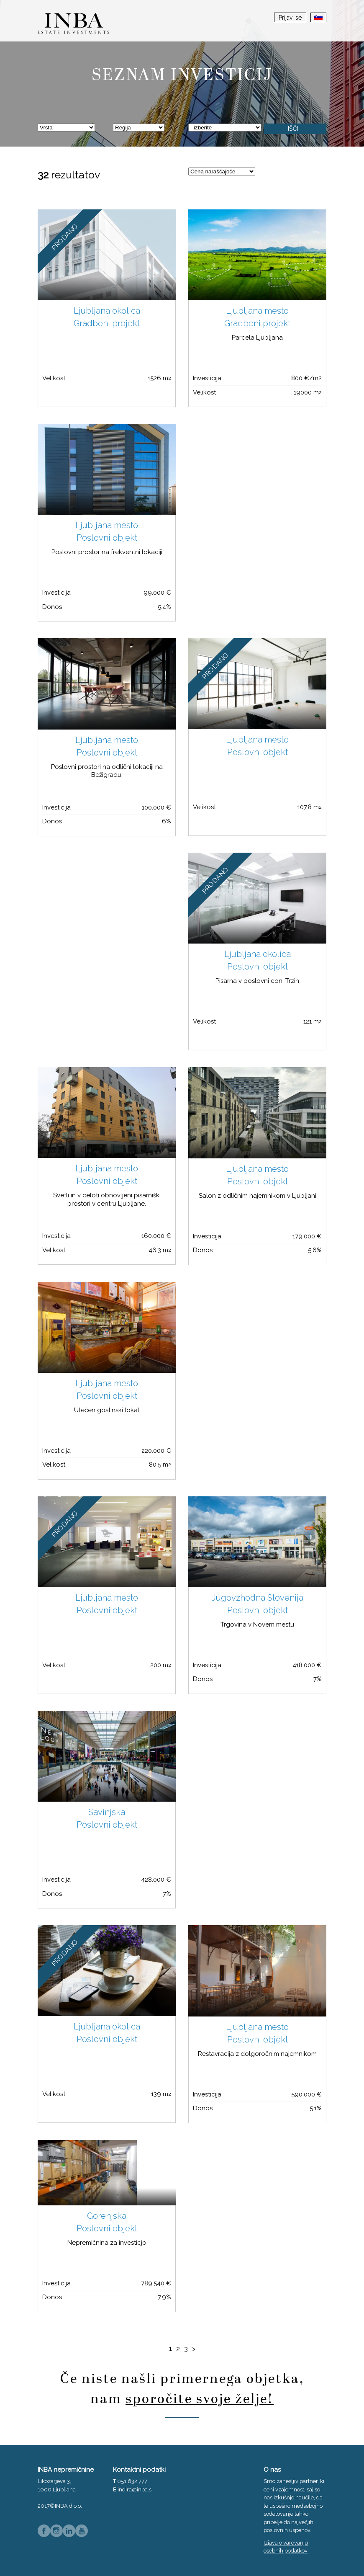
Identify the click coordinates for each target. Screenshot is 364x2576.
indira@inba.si (135, 2489)
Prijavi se (290, 17)
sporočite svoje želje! (200, 2399)
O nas (272, 2469)
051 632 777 (132, 2481)
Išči (293, 128)
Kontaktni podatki (139, 2469)
